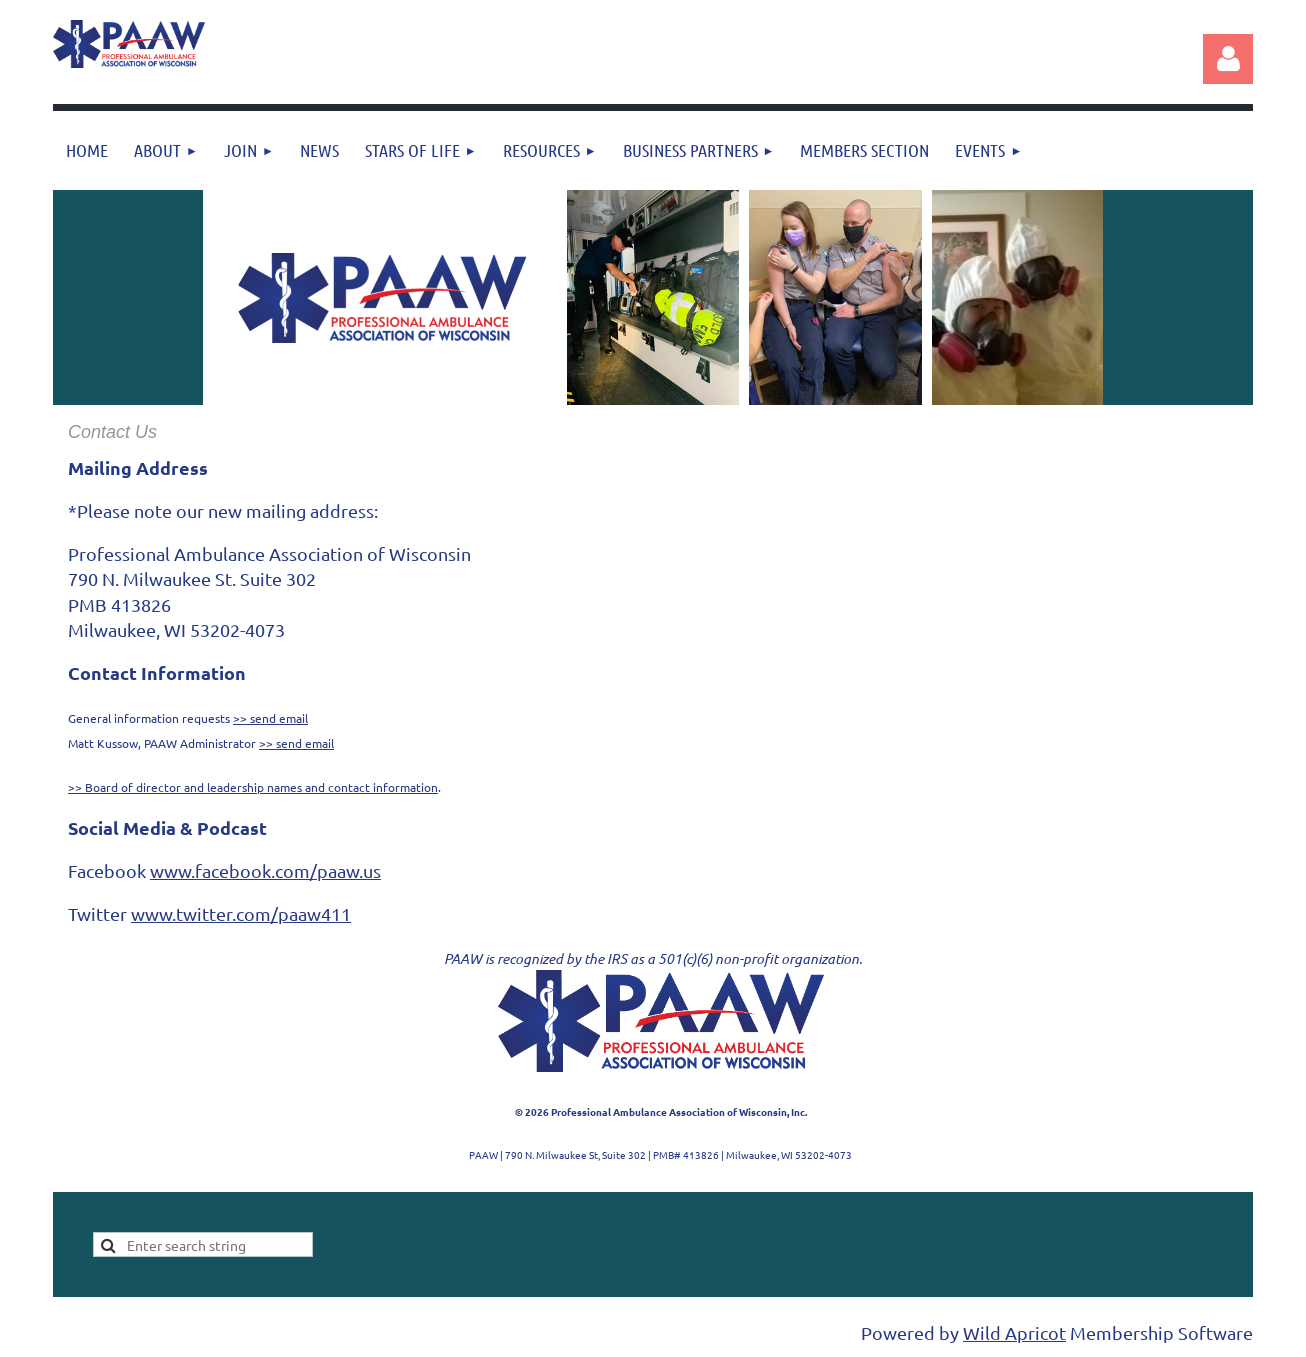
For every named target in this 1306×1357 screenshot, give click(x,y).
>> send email (270, 718)
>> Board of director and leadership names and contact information (253, 787)
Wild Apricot (1014, 1332)
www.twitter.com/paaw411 (241, 913)
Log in (1228, 59)
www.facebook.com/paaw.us (265, 870)
